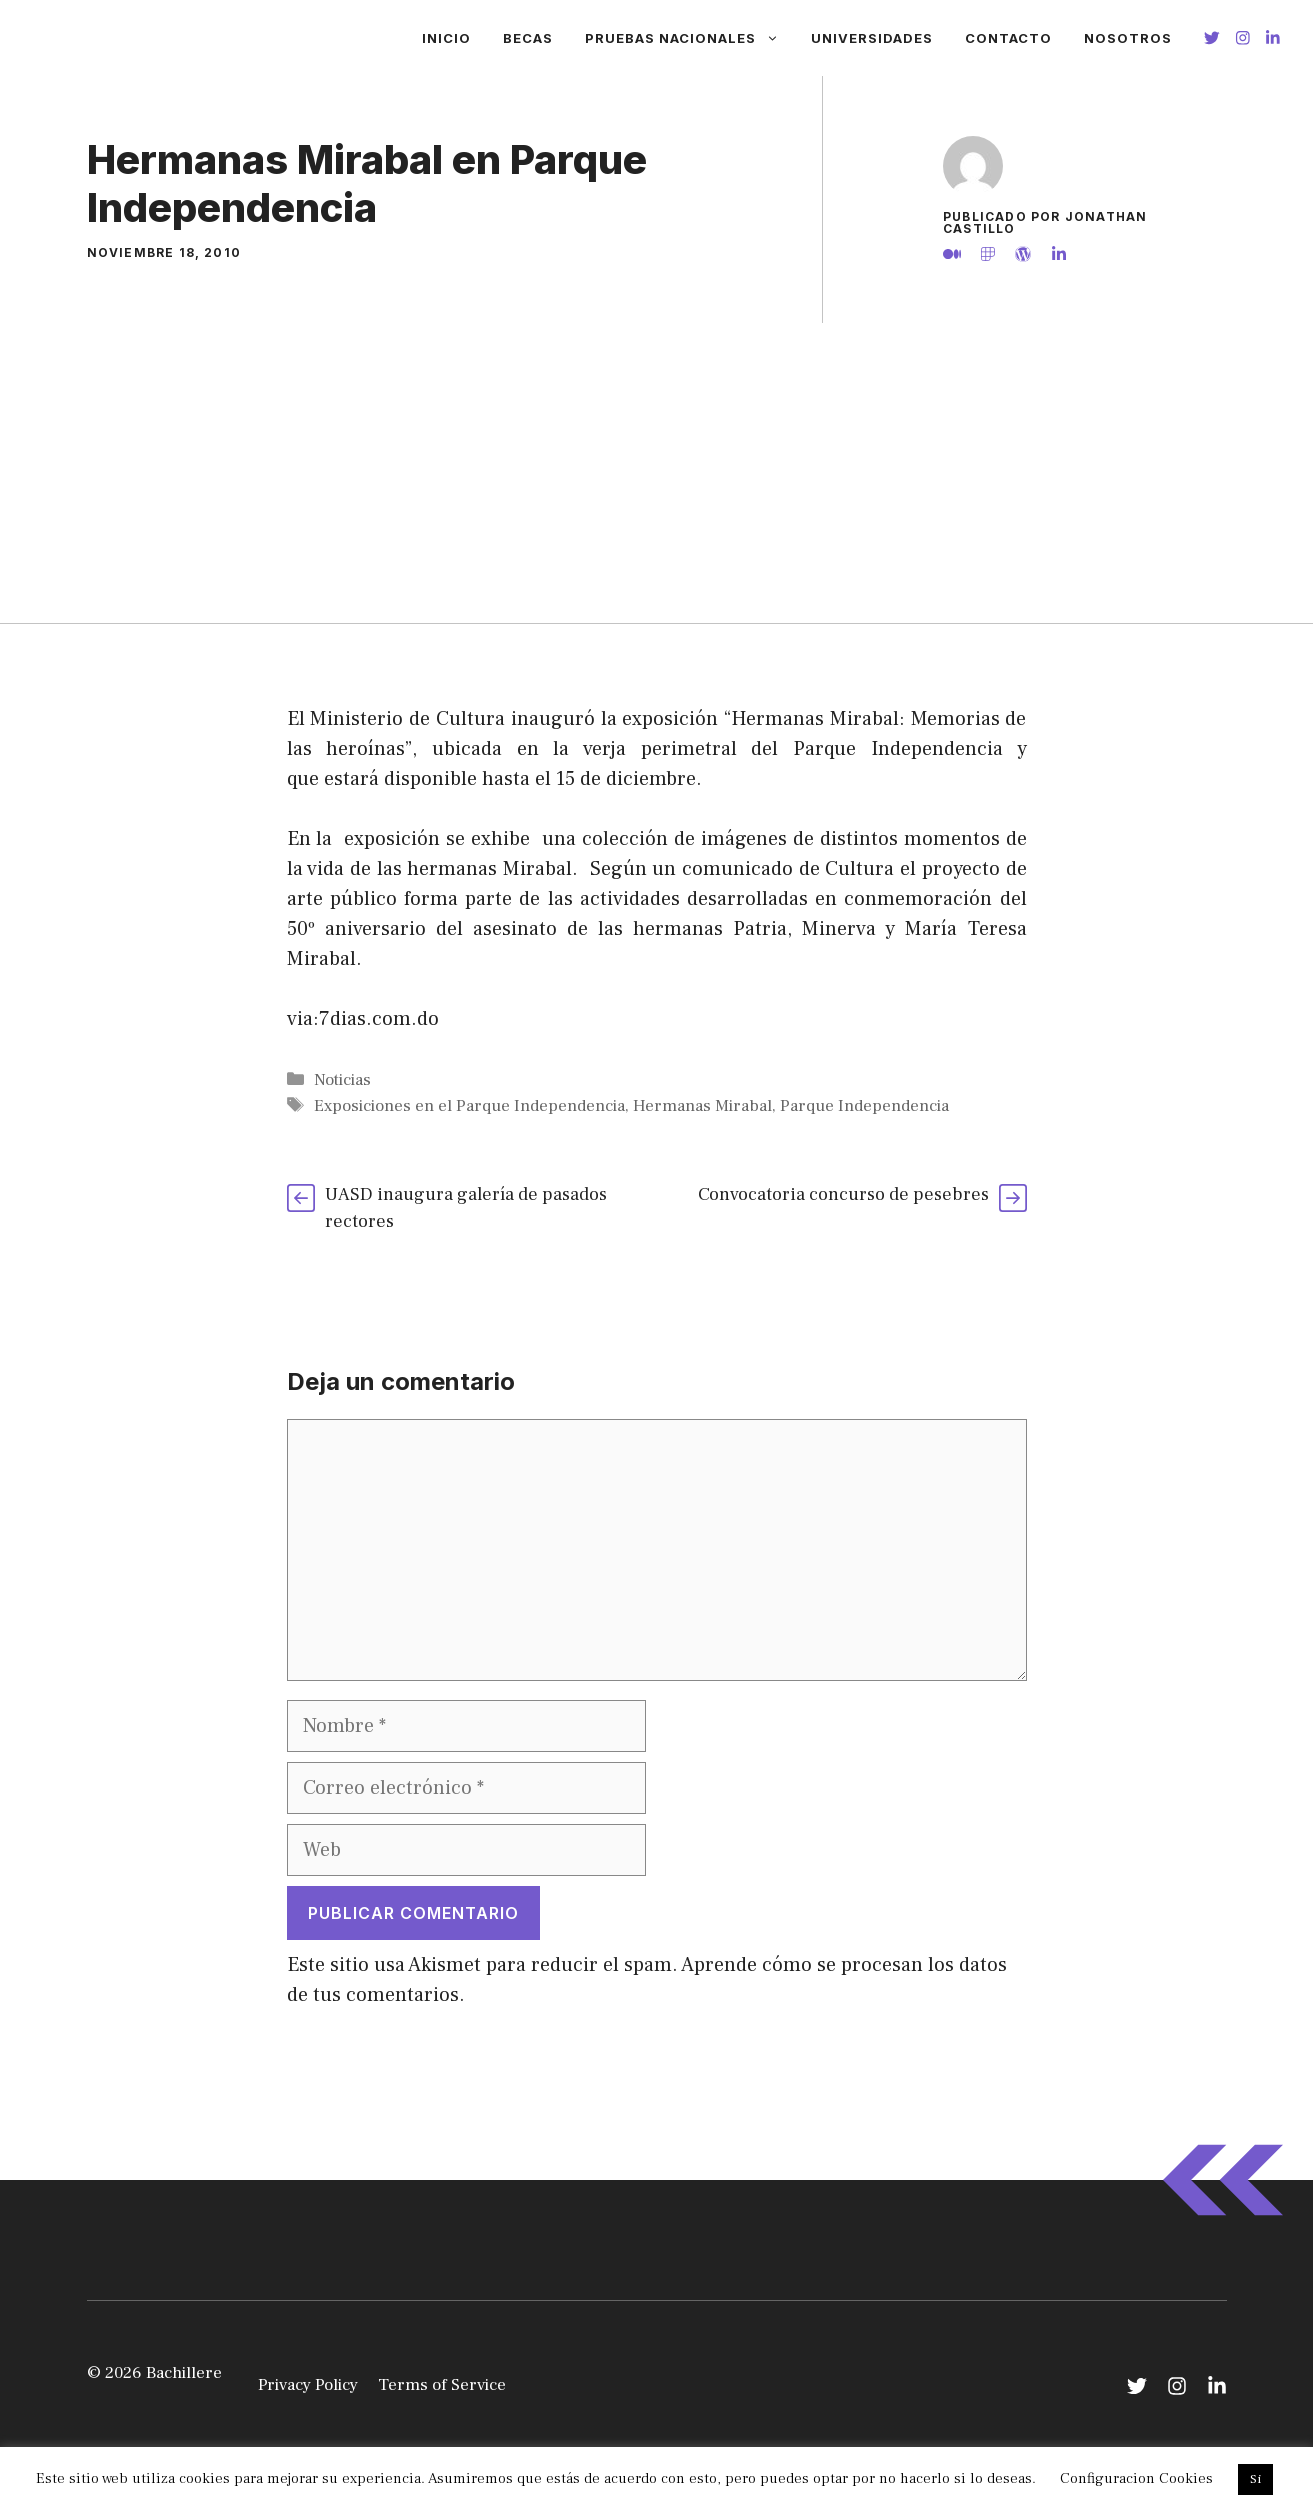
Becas (528, 38)
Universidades (872, 38)
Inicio (446, 38)
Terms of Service (442, 2385)
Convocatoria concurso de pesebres (843, 1194)
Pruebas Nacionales (690, 38)
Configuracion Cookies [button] (1136, 2478)
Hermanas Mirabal (702, 1106)
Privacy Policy (308, 2385)
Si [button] (1255, 2479)
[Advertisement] (657, 473)
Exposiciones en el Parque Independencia (469, 1106)
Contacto (1008, 38)
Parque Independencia (864, 1106)
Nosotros (1128, 38)
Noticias (342, 1080)
